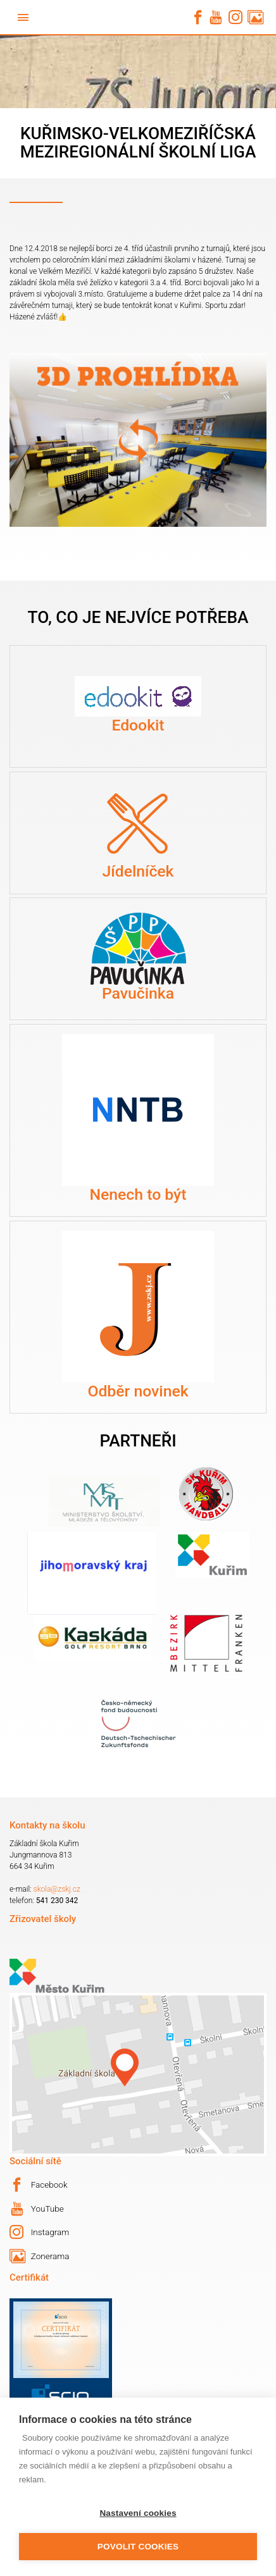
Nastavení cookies (137, 2513)
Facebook (38, 2185)
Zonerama (39, 2256)
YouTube (37, 2209)
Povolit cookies (138, 2546)
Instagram (39, 2232)
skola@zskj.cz (57, 1889)
